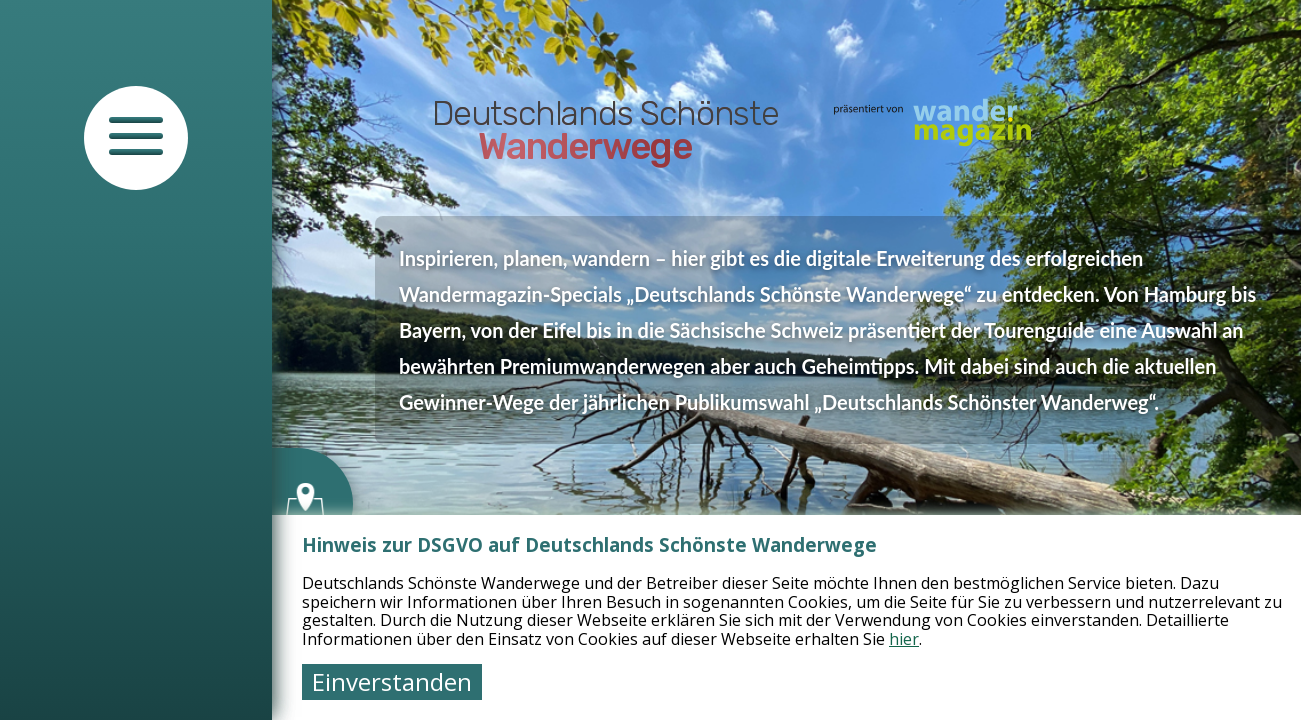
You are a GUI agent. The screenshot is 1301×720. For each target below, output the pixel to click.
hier (904, 639)
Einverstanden (392, 681)
